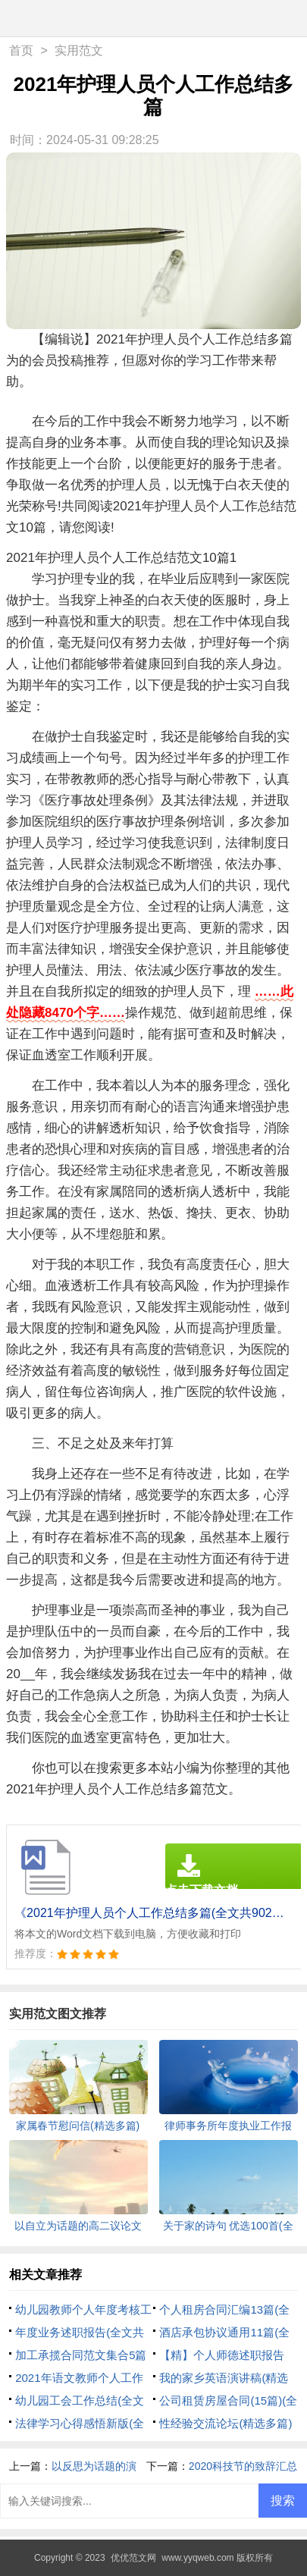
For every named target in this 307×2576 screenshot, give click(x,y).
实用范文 (79, 50)
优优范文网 (133, 2557)
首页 (21, 50)
